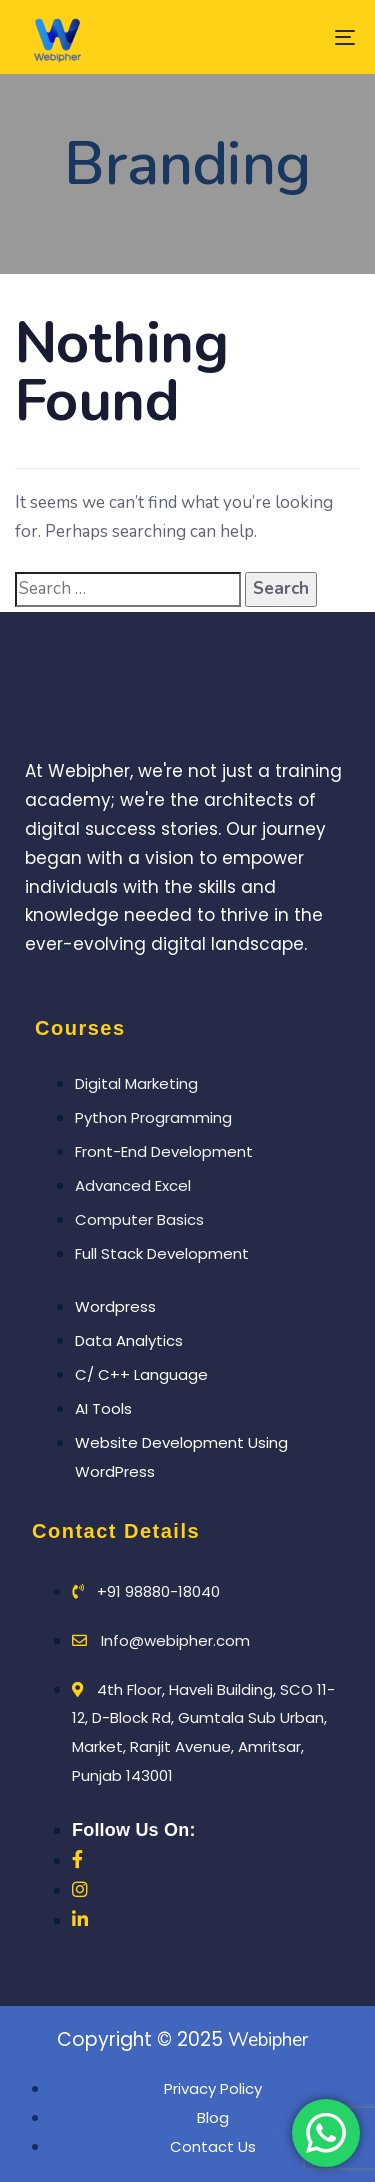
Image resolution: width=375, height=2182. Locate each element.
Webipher (268, 2040)
